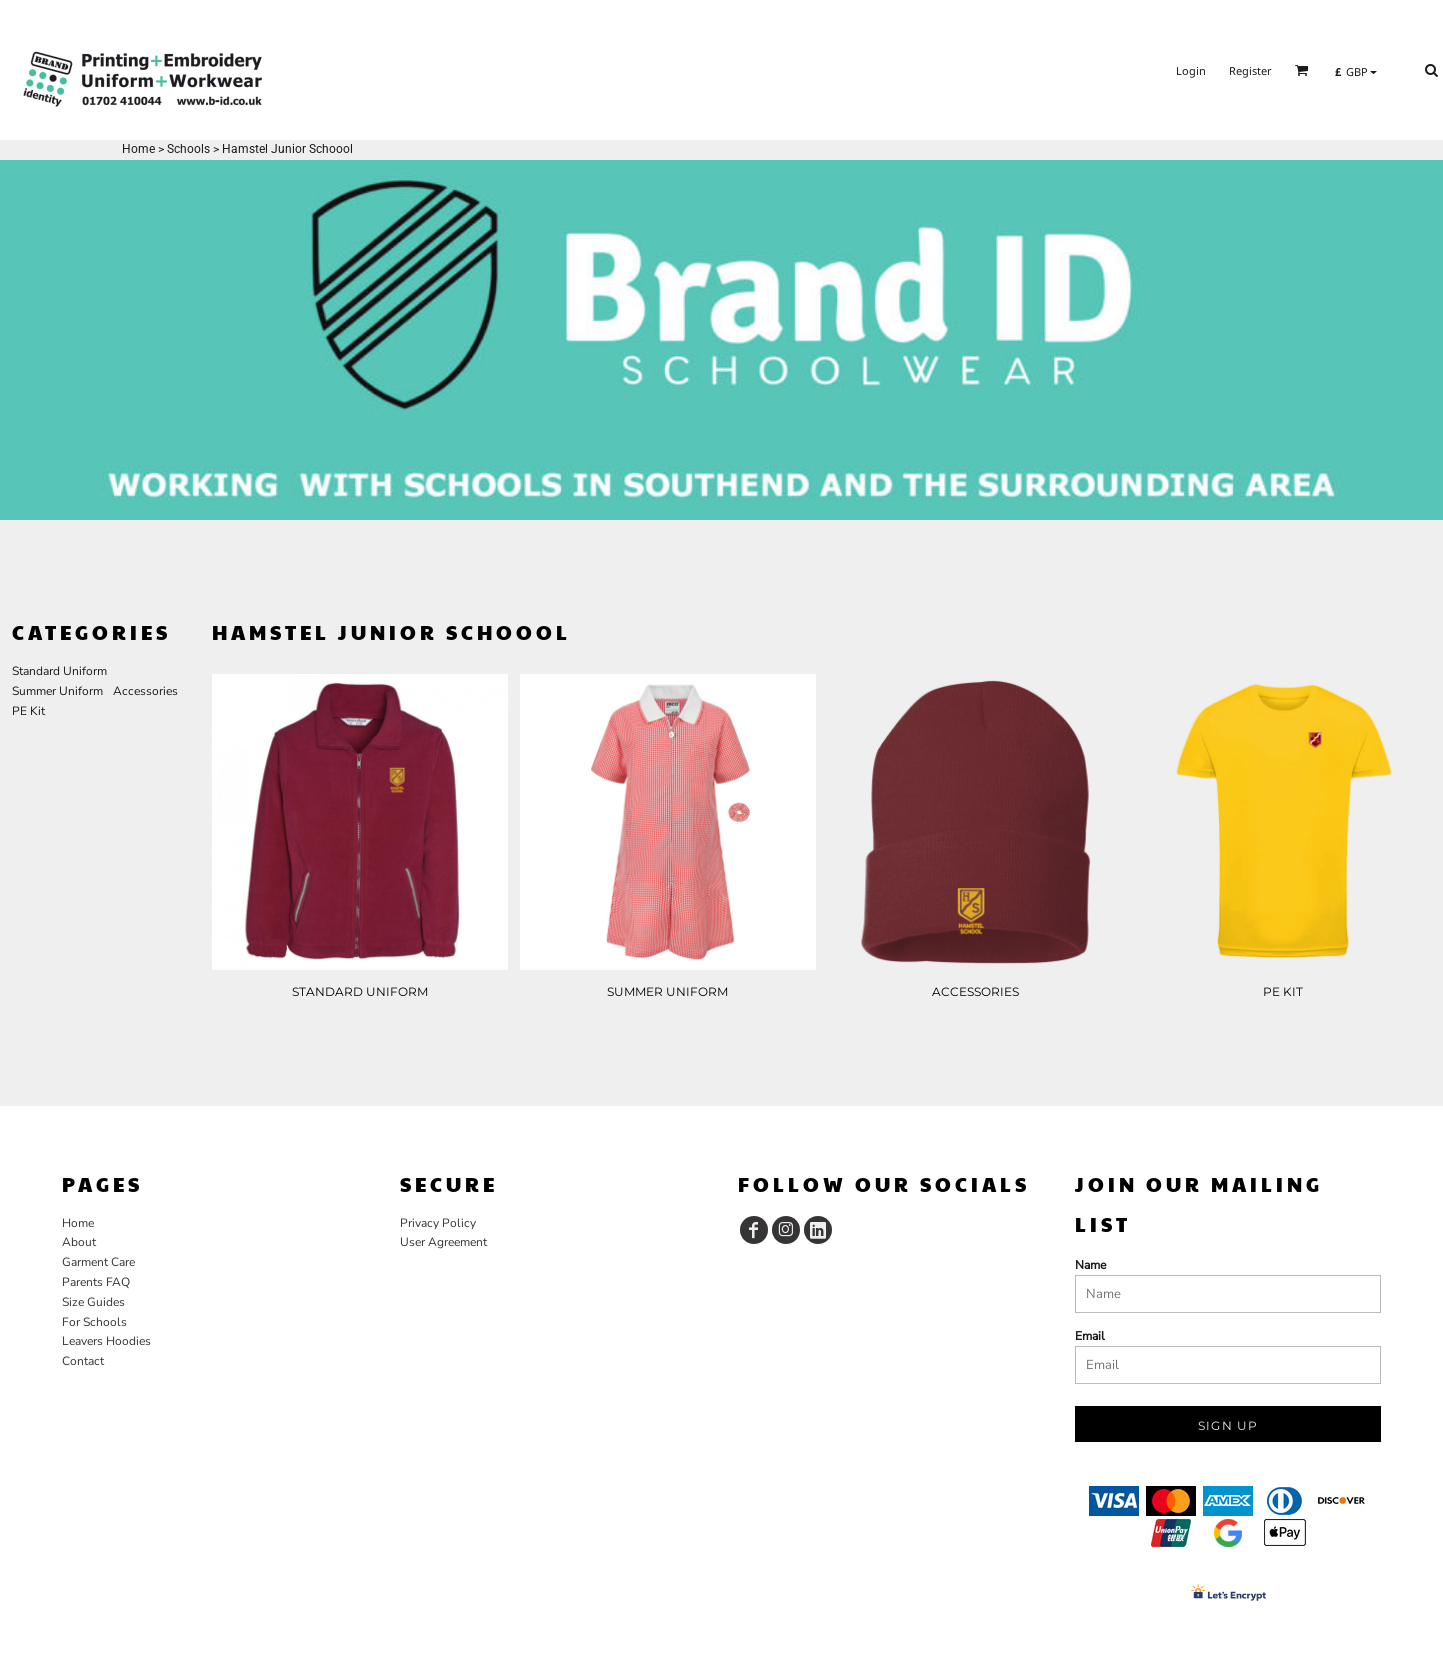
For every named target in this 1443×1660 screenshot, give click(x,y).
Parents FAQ (96, 1282)
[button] (1302, 70)
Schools (188, 149)
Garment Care (98, 1262)
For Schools (94, 1322)
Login (1191, 70)
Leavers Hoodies (106, 1341)
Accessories (145, 691)
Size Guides (93, 1302)
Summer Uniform (57, 691)
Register (1250, 70)
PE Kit (28, 711)
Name (1090, 1265)
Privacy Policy (438, 1223)
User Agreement (443, 1242)
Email (1090, 1336)
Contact (83, 1361)
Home (138, 149)
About (79, 1242)
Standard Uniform (59, 671)
